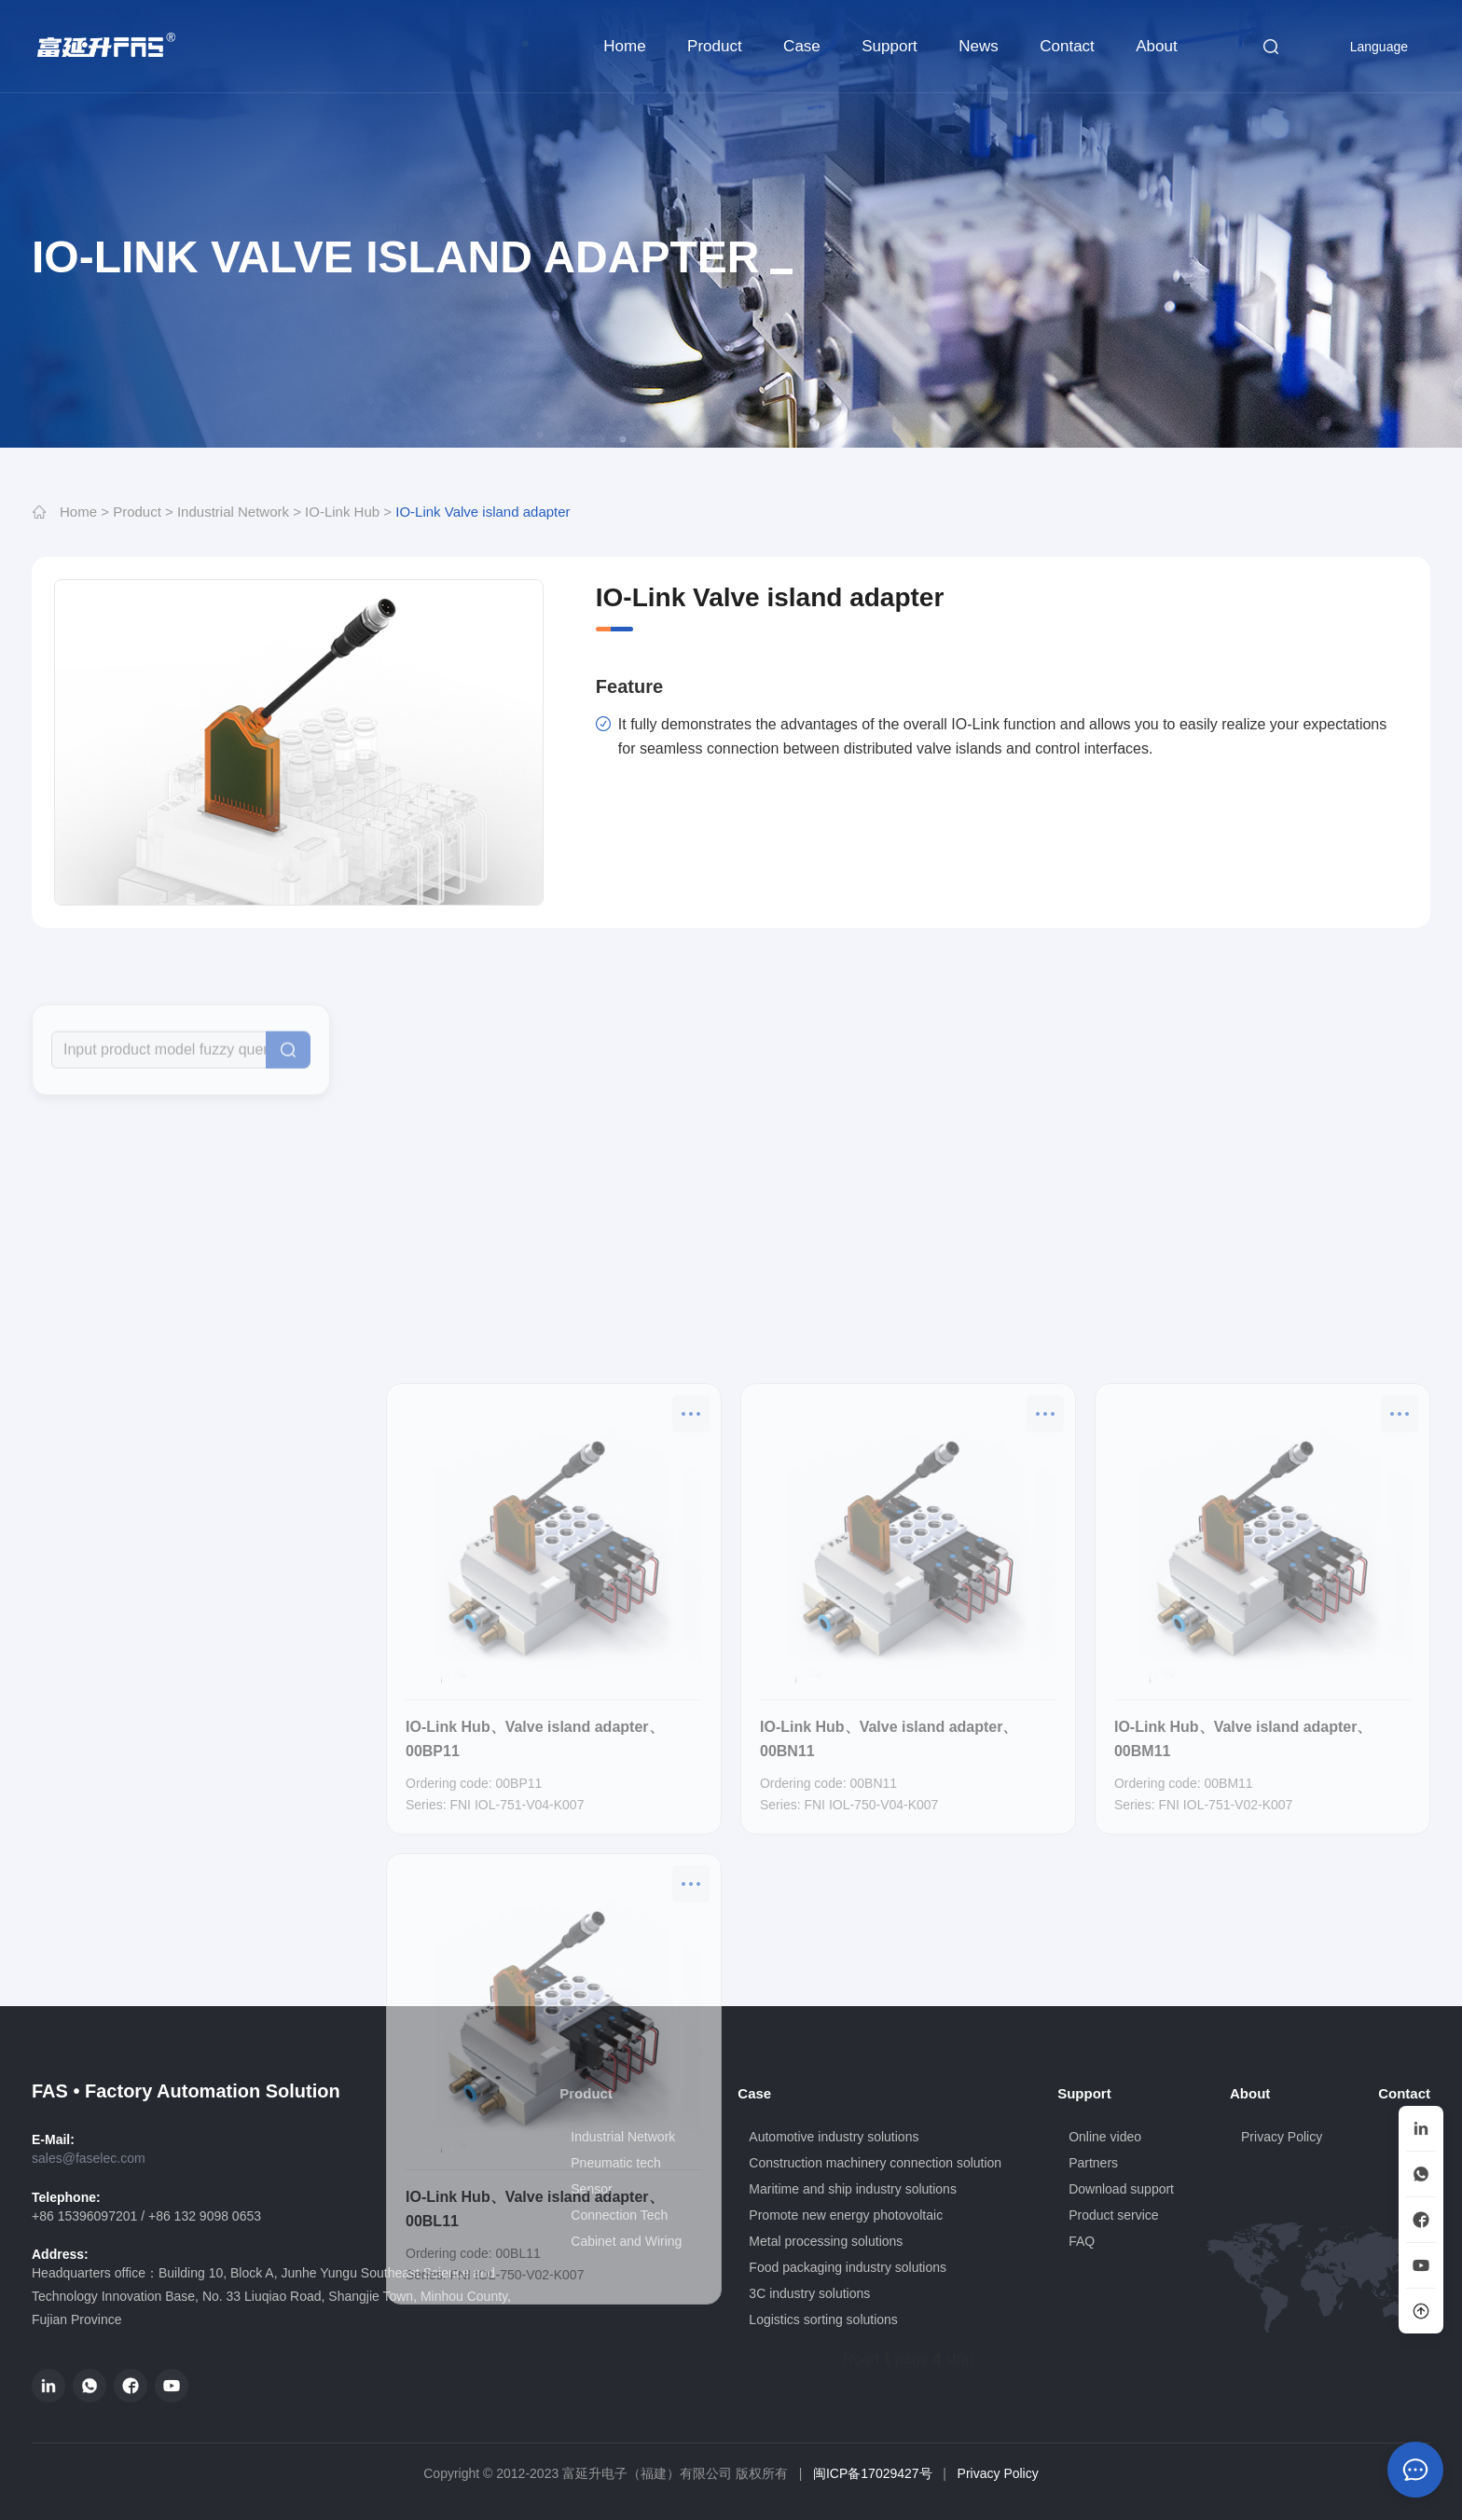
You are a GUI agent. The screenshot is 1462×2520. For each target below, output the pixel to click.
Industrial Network (233, 511)
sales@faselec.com (88, 2158)
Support (889, 46)
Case (802, 46)
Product (714, 46)
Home (624, 46)
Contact (1067, 46)
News (979, 46)
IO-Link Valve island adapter (482, 511)
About (1156, 46)
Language (1367, 46)
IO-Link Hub (342, 511)
